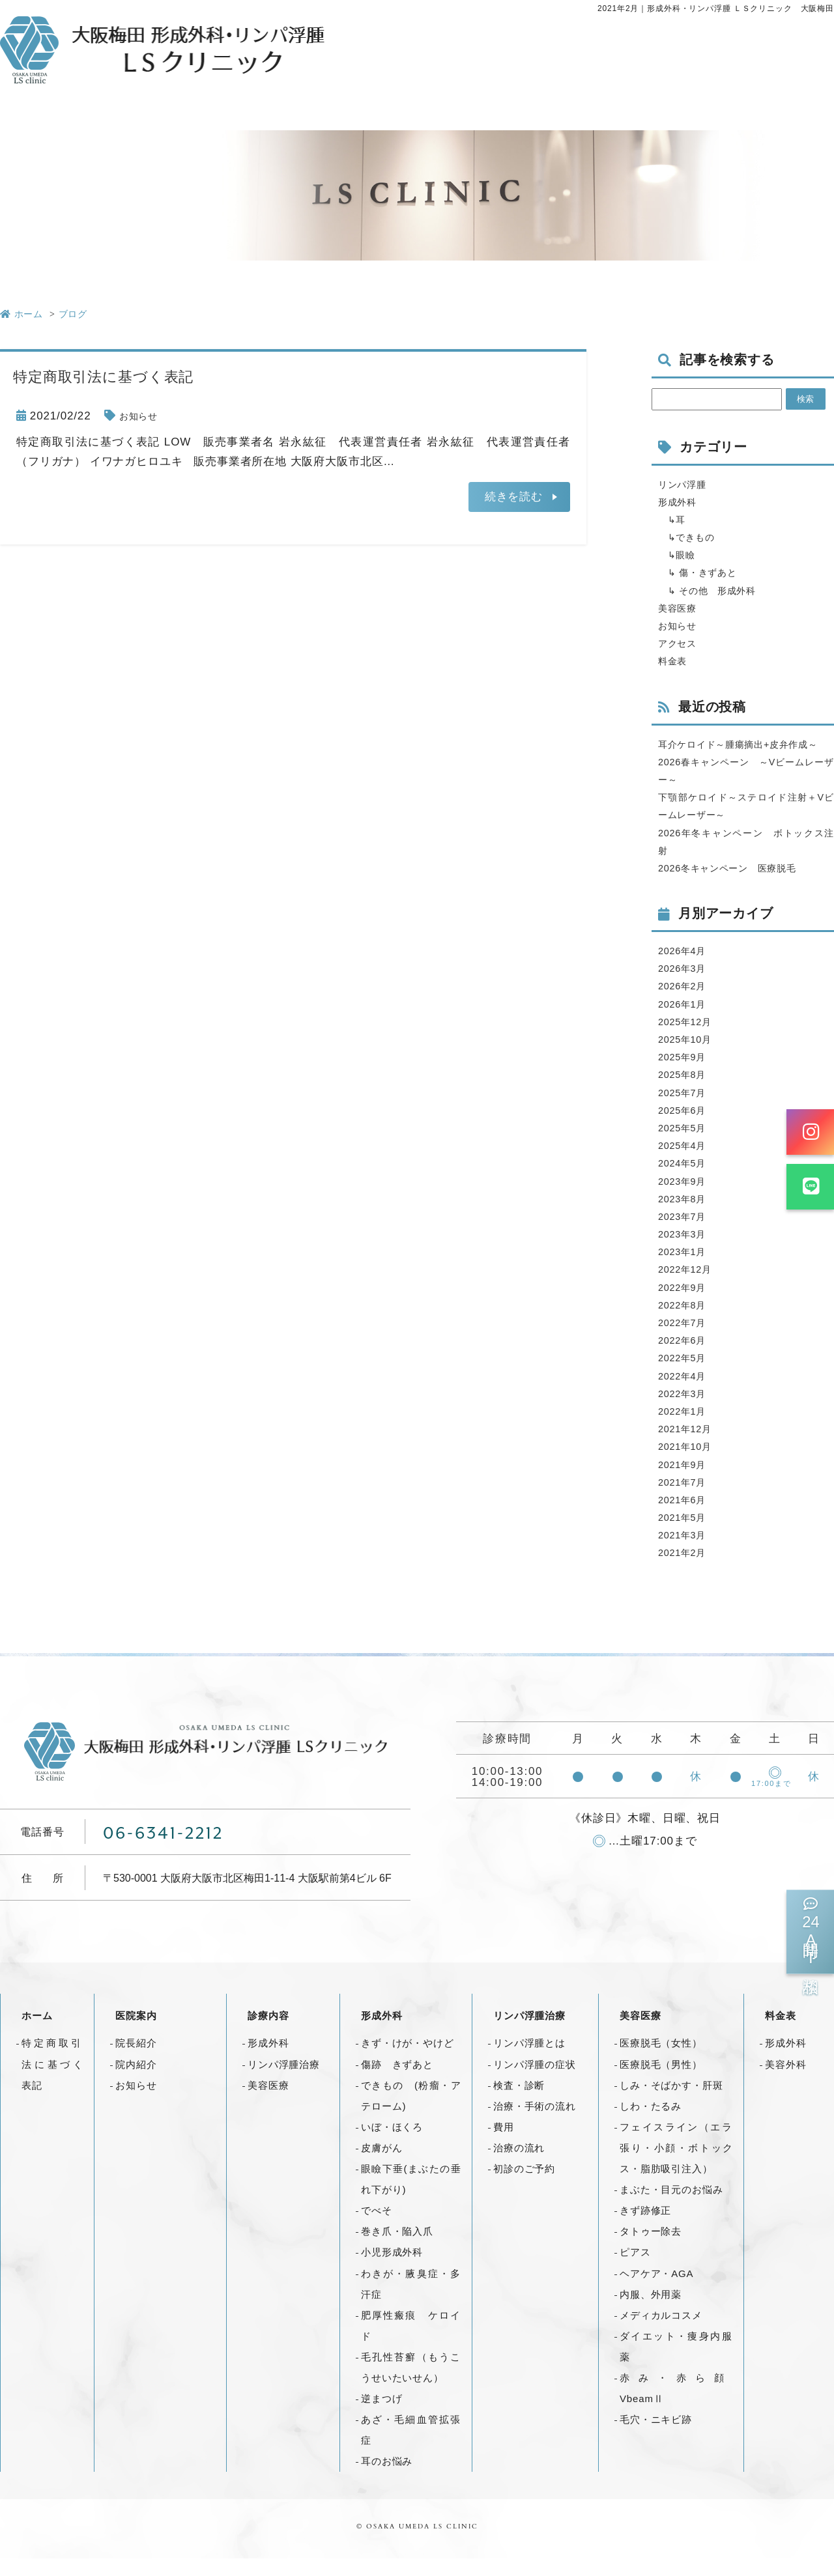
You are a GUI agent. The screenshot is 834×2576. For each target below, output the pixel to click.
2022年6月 (686, 1358)
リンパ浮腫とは (529, 2061)
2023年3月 (686, 1251)
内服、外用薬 (651, 2311)
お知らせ (142, 416)
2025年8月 (686, 1092)
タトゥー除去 (651, 2249)
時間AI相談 (810, 1931)
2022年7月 (686, 1340)
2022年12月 (690, 1287)
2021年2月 (686, 1570)
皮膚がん (381, 2165)
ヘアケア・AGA (656, 2291)
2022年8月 (686, 1322)
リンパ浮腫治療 (284, 2082)
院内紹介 (135, 2082)
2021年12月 (690, 1446)
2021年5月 (686, 1535)
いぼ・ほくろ (392, 2144)
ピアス (635, 2270)
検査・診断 (519, 2102)
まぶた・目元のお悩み (671, 2207)
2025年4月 (686, 1163)
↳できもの (692, 537)
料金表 (675, 661)
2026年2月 (686, 1004)
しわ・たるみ (651, 2123)
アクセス (681, 643)
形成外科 (681, 502)
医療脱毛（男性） (661, 2082)
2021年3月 (686, 1552)
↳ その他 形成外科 (717, 590)
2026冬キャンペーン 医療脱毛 (741, 885)
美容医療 (681, 608)
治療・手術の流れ (534, 2123)
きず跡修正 (645, 2227)
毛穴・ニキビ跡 (656, 2436)
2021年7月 (686, 1499)
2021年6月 (686, 1517)
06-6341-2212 (166, 1849)
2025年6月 (686, 1128)
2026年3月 (686, 986)
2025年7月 (686, 1110)
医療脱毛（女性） (661, 2061)
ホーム (37, 2033)
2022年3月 (686, 1411)
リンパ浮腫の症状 (534, 2082)
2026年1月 (686, 1021)
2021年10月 (690, 1464)
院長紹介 (135, 2061)
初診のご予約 (524, 2186)
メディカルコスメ (661, 2332)
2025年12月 (690, 1039)
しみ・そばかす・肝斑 (671, 2102)
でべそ (376, 2227)
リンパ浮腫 (687, 484)
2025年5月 (686, 1145)
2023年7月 (686, 1234)
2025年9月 (686, 1074)
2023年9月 (686, 1199)
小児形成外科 (392, 2270)
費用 (503, 2144)
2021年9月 (686, 1482)
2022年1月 (686, 1428)
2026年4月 (686, 968)
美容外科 (785, 2082)
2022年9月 (686, 1305)
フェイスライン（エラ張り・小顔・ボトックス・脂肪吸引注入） (676, 2165)
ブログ (73, 314)
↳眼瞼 (680, 554)
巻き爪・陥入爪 (397, 2249)
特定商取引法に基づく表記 (52, 2082)
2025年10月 (690, 1057)
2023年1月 (686, 1269)
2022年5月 (686, 1376)
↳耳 (674, 519)
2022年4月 (686, 1393)
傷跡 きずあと (397, 2082)
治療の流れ (519, 2165)
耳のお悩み (386, 2479)
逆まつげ (381, 2416)
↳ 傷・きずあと (705, 572)
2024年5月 (686, 1181)
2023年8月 (686, 1216)
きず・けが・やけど (407, 2061)
